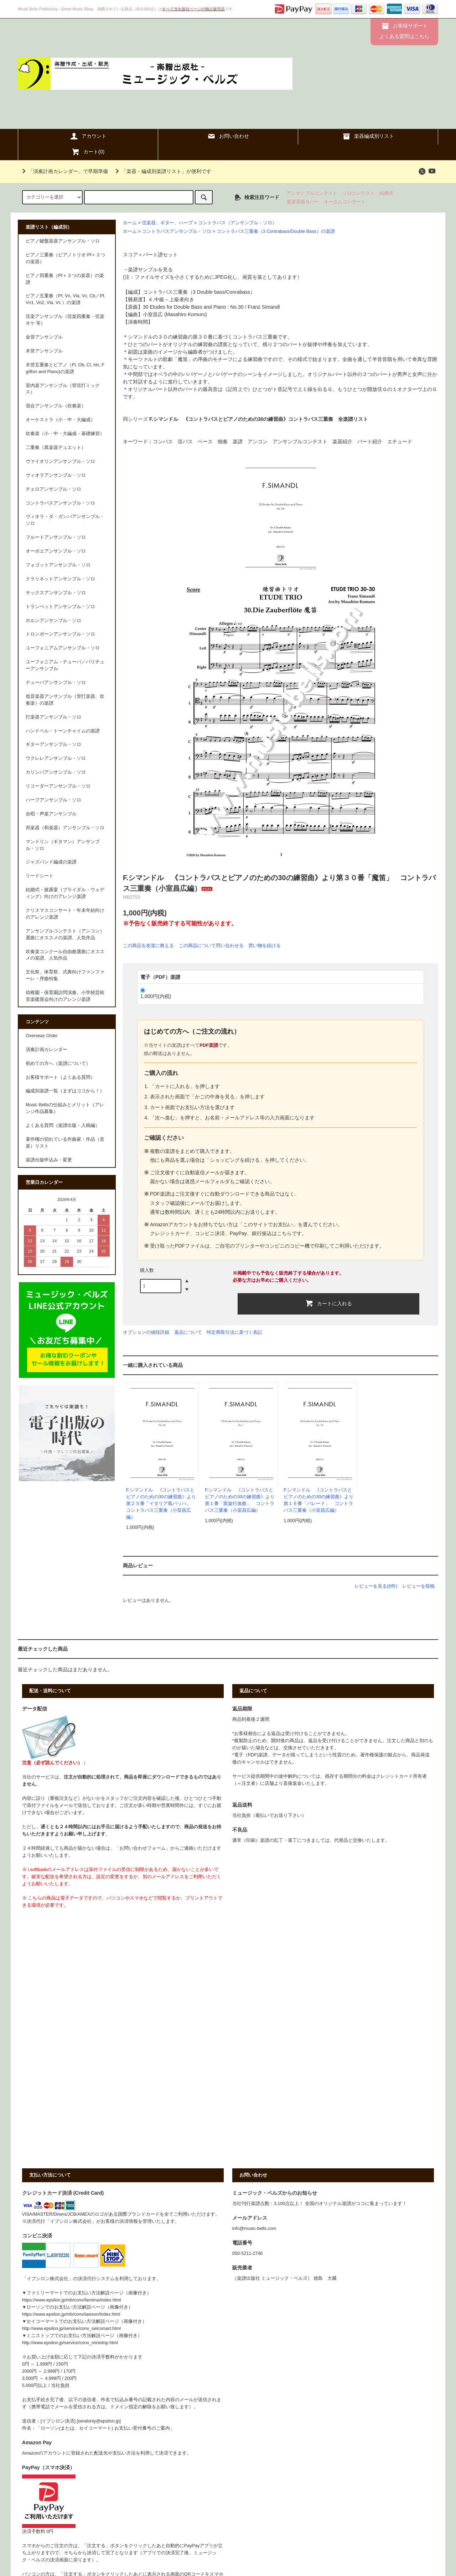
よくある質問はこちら (404, 36)
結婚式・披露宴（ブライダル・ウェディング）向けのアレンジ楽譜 (65, 893)
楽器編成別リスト (368, 136)
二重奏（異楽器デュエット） (56, 447)
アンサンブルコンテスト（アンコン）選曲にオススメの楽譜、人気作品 (65, 934)
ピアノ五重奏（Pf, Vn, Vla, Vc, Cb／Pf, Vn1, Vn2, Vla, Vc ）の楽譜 (65, 299)
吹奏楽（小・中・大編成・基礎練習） (65, 433)
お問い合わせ (228, 136)
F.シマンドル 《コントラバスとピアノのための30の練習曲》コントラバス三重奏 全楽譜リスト (258, 419)
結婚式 (386, 193)
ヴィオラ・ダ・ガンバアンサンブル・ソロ (65, 520)
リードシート (39, 875)
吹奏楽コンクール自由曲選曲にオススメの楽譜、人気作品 (65, 955)
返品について (188, 1332)
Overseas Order (42, 1035)
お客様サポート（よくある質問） (60, 1077)
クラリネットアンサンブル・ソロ (60, 578)
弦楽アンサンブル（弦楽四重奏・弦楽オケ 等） (65, 320)
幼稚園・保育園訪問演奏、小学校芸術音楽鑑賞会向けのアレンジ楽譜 (65, 996)
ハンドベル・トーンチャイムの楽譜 (63, 730)
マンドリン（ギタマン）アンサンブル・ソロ (63, 845)
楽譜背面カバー (302, 201)
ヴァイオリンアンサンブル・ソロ (60, 461)
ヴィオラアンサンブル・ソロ (56, 475)
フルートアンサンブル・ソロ (56, 537)
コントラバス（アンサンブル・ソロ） (237, 222)
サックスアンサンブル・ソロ (56, 592)
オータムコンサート (345, 201)
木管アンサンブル (44, 351)
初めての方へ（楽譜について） (58, 1063)
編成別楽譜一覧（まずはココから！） (65, 1090)
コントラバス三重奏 (165, 292)
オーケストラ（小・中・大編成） (60, 419)
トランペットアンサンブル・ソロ (60, 606)
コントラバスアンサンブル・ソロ (176, 231)
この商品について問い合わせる (211, 945)
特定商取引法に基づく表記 (234, 1332)
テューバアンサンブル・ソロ (56, 682)
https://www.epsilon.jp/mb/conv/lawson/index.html (71, 2314)
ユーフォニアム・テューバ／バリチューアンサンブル (65, 665)
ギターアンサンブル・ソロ (53, 744)
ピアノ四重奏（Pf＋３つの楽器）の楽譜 (65, 279)
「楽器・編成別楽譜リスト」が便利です (162, 171)
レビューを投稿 (418, 1586)
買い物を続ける (264, 945)
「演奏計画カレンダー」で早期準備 (64, 171)
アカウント (88, 136)
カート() (87, 151)
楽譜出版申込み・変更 (49, 1160)
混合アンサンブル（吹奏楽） (56, 405)
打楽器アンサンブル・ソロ (53, 717)
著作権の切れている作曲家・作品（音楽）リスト (65, 1143)
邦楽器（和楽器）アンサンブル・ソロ (65, 827)
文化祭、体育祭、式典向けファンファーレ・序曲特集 (65, 975)
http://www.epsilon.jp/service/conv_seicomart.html (71, 2328)
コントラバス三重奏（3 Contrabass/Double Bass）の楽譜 (276, 231)
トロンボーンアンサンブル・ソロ (60, 634)
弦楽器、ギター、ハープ (167, 222)
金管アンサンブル (44, 337)
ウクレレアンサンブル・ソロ (56, 758)
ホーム (130, 222)
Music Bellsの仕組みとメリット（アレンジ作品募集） (65, 1108)
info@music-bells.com (254, 2228)
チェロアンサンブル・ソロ (53, 489)
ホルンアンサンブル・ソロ (53, 620)
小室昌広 (153, 314)
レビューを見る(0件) (375, 1586)
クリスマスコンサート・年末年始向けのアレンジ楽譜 (65, 914)
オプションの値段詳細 (146, 1332)
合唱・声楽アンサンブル (51, 813)
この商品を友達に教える (148, 945)
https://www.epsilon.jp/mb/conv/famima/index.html (71, 2300)
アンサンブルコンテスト (311, 193)
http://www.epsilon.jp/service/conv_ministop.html (70, 2342)
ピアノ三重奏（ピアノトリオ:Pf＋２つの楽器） (65, 258)
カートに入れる (328, 1303)
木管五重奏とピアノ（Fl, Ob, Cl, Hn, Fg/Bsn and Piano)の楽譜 (65, 368)
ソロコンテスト (358, 193)
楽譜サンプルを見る (150, 269)
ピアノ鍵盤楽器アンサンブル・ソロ (63, 241)
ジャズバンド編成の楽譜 (51, 861)
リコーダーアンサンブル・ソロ (58, 786)
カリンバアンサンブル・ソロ (56, 772)
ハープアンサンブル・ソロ (53, 800)
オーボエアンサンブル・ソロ (56, 551)
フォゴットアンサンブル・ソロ (58, 565)
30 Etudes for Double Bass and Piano (184, 307)
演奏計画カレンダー (46, 1049)
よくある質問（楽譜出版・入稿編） (63, 1125)
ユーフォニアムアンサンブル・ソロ (63, 648)
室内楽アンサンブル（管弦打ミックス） (63, 389)
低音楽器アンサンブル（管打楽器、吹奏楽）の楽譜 (65, 700)
